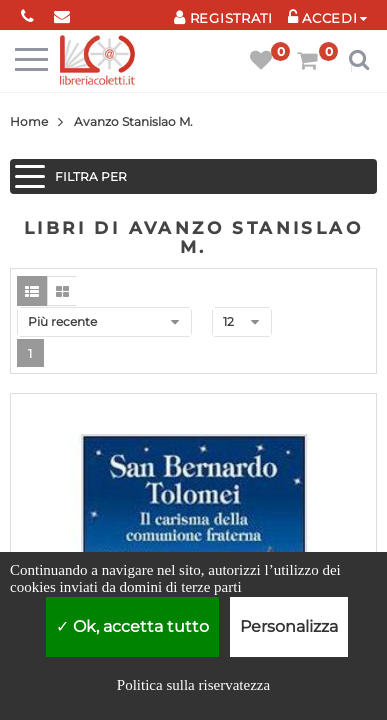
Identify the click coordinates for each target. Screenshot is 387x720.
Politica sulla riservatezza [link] (193, 685)
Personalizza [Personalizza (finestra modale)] (289, 626)
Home (29, 121)
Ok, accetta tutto (132, 626)
